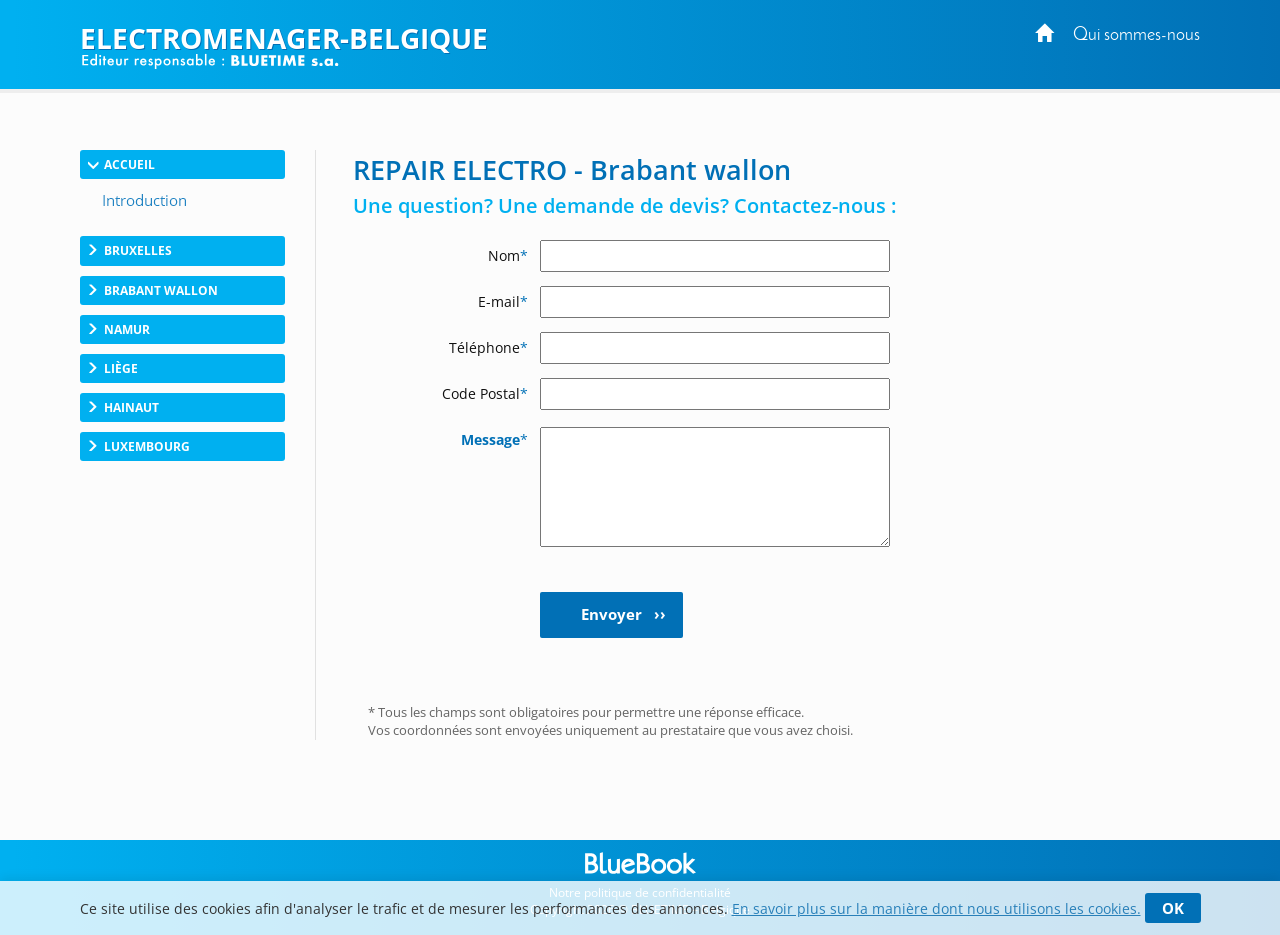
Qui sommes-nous (1136, 35)
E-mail (503, 301)
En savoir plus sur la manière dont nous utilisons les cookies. (936, 908)
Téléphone (488, 347)
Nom (508, 255)
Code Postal (485, 393)
